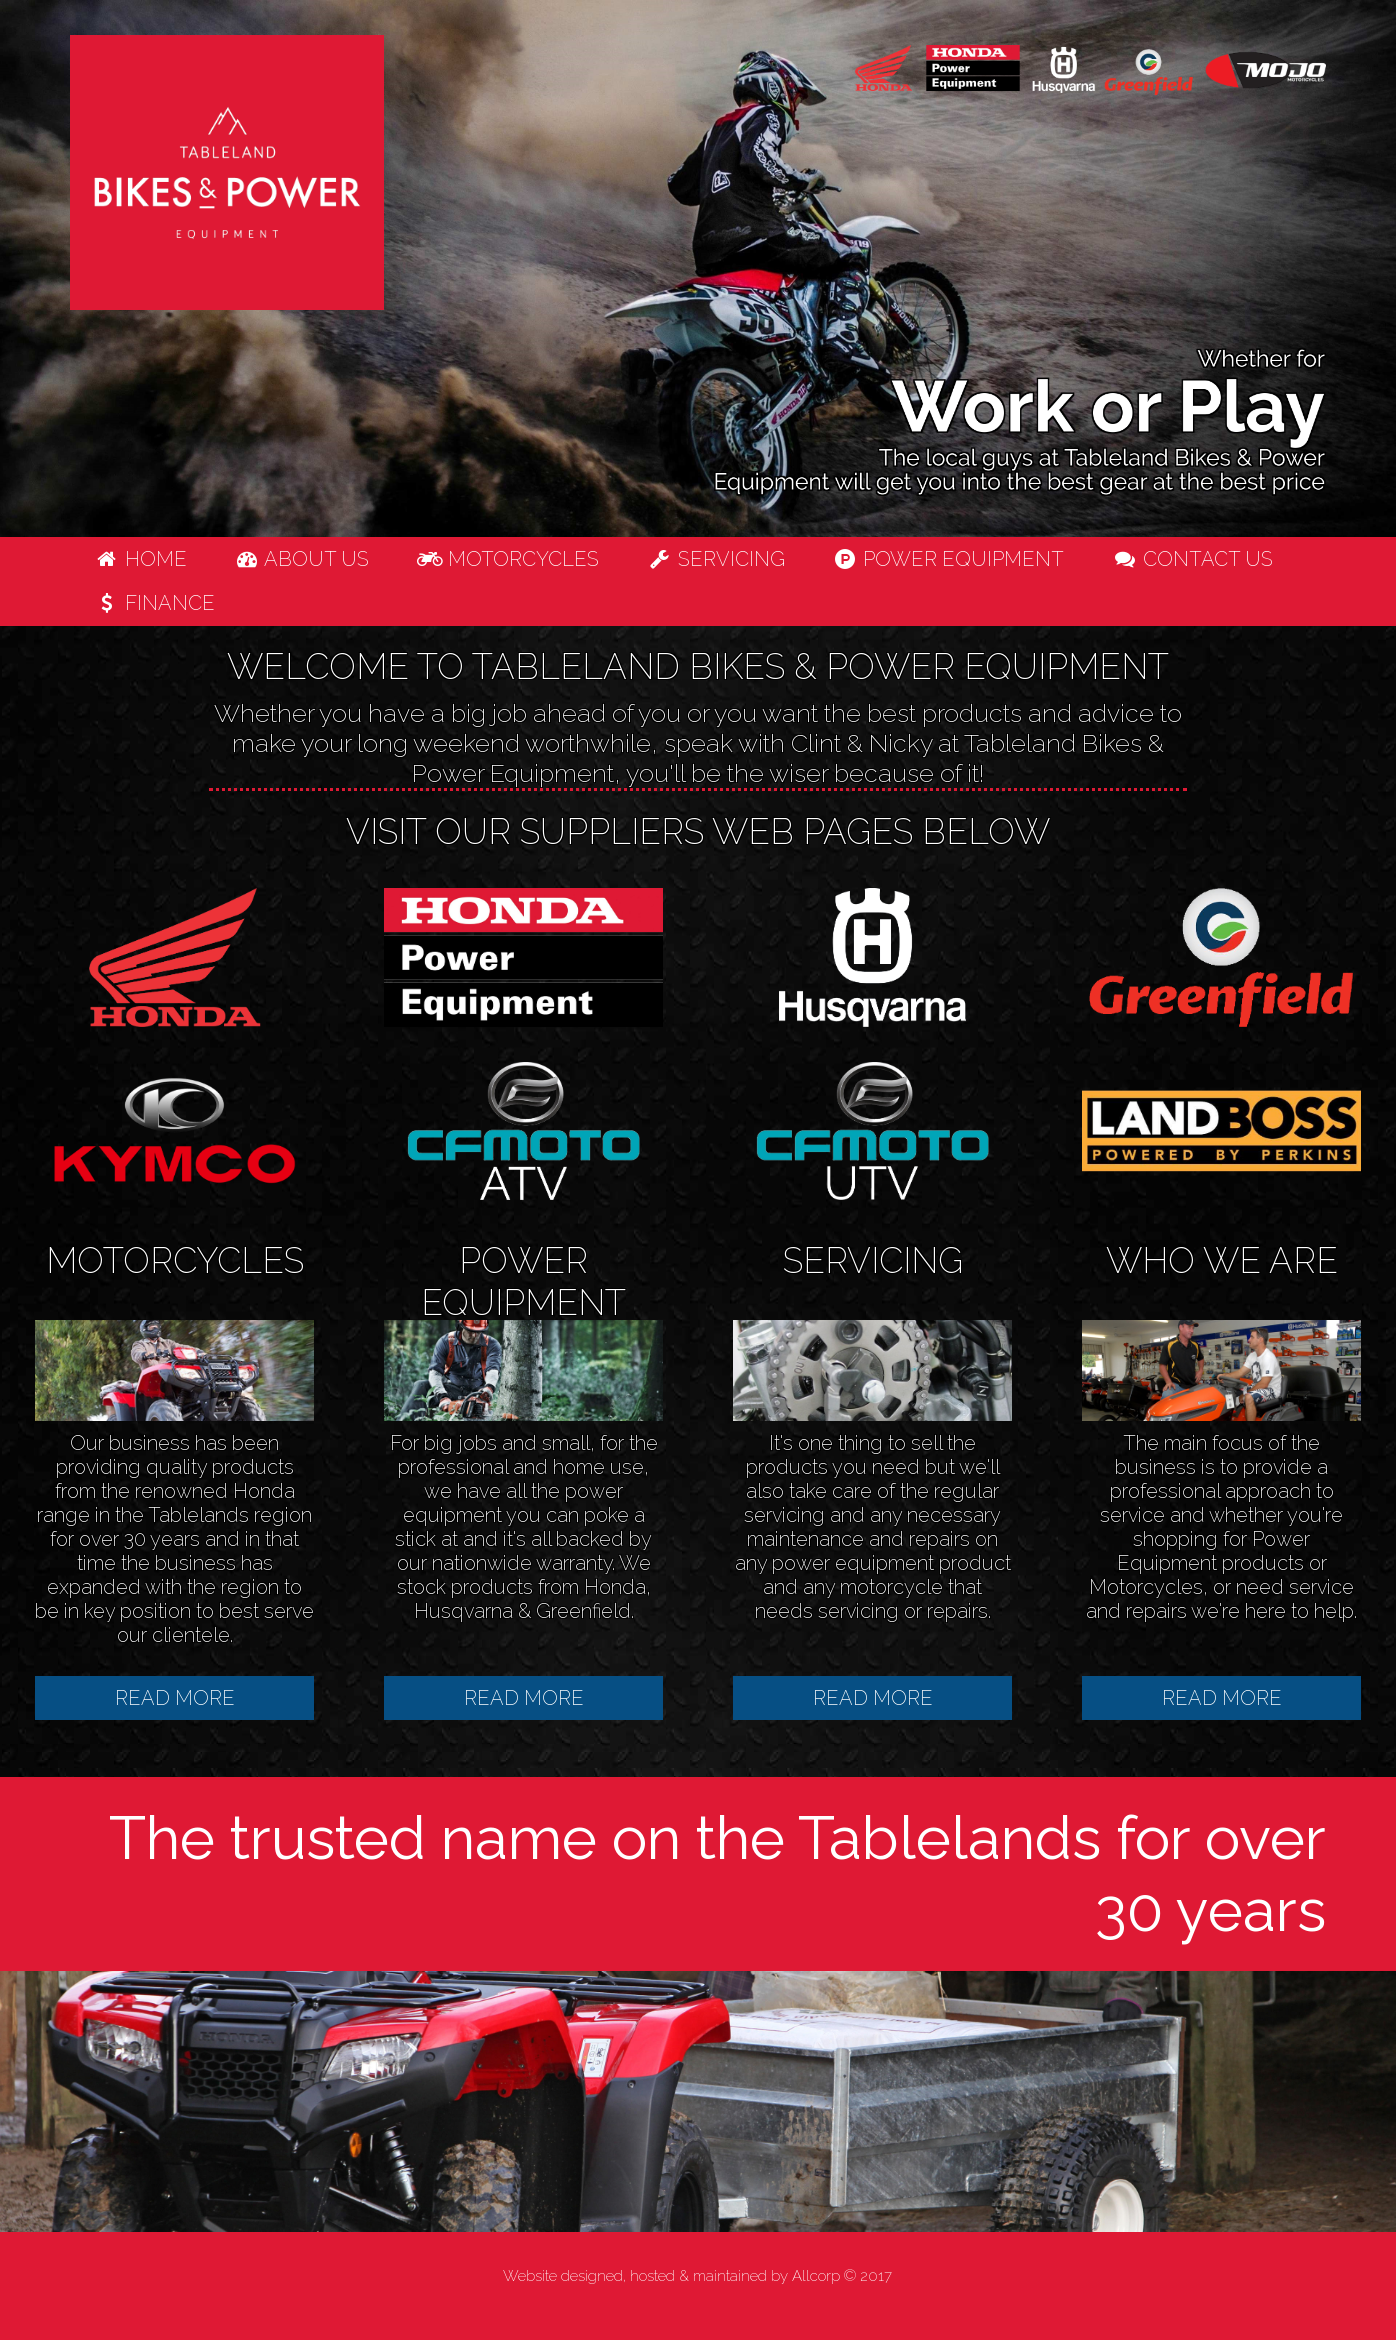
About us (302, 559)
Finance (154, 603)
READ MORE (175, 1698)
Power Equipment (949, 559)
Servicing (716, 559)
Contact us (1192, 559)
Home (140, 559)
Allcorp (816, 2276)
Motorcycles (508, 559)
